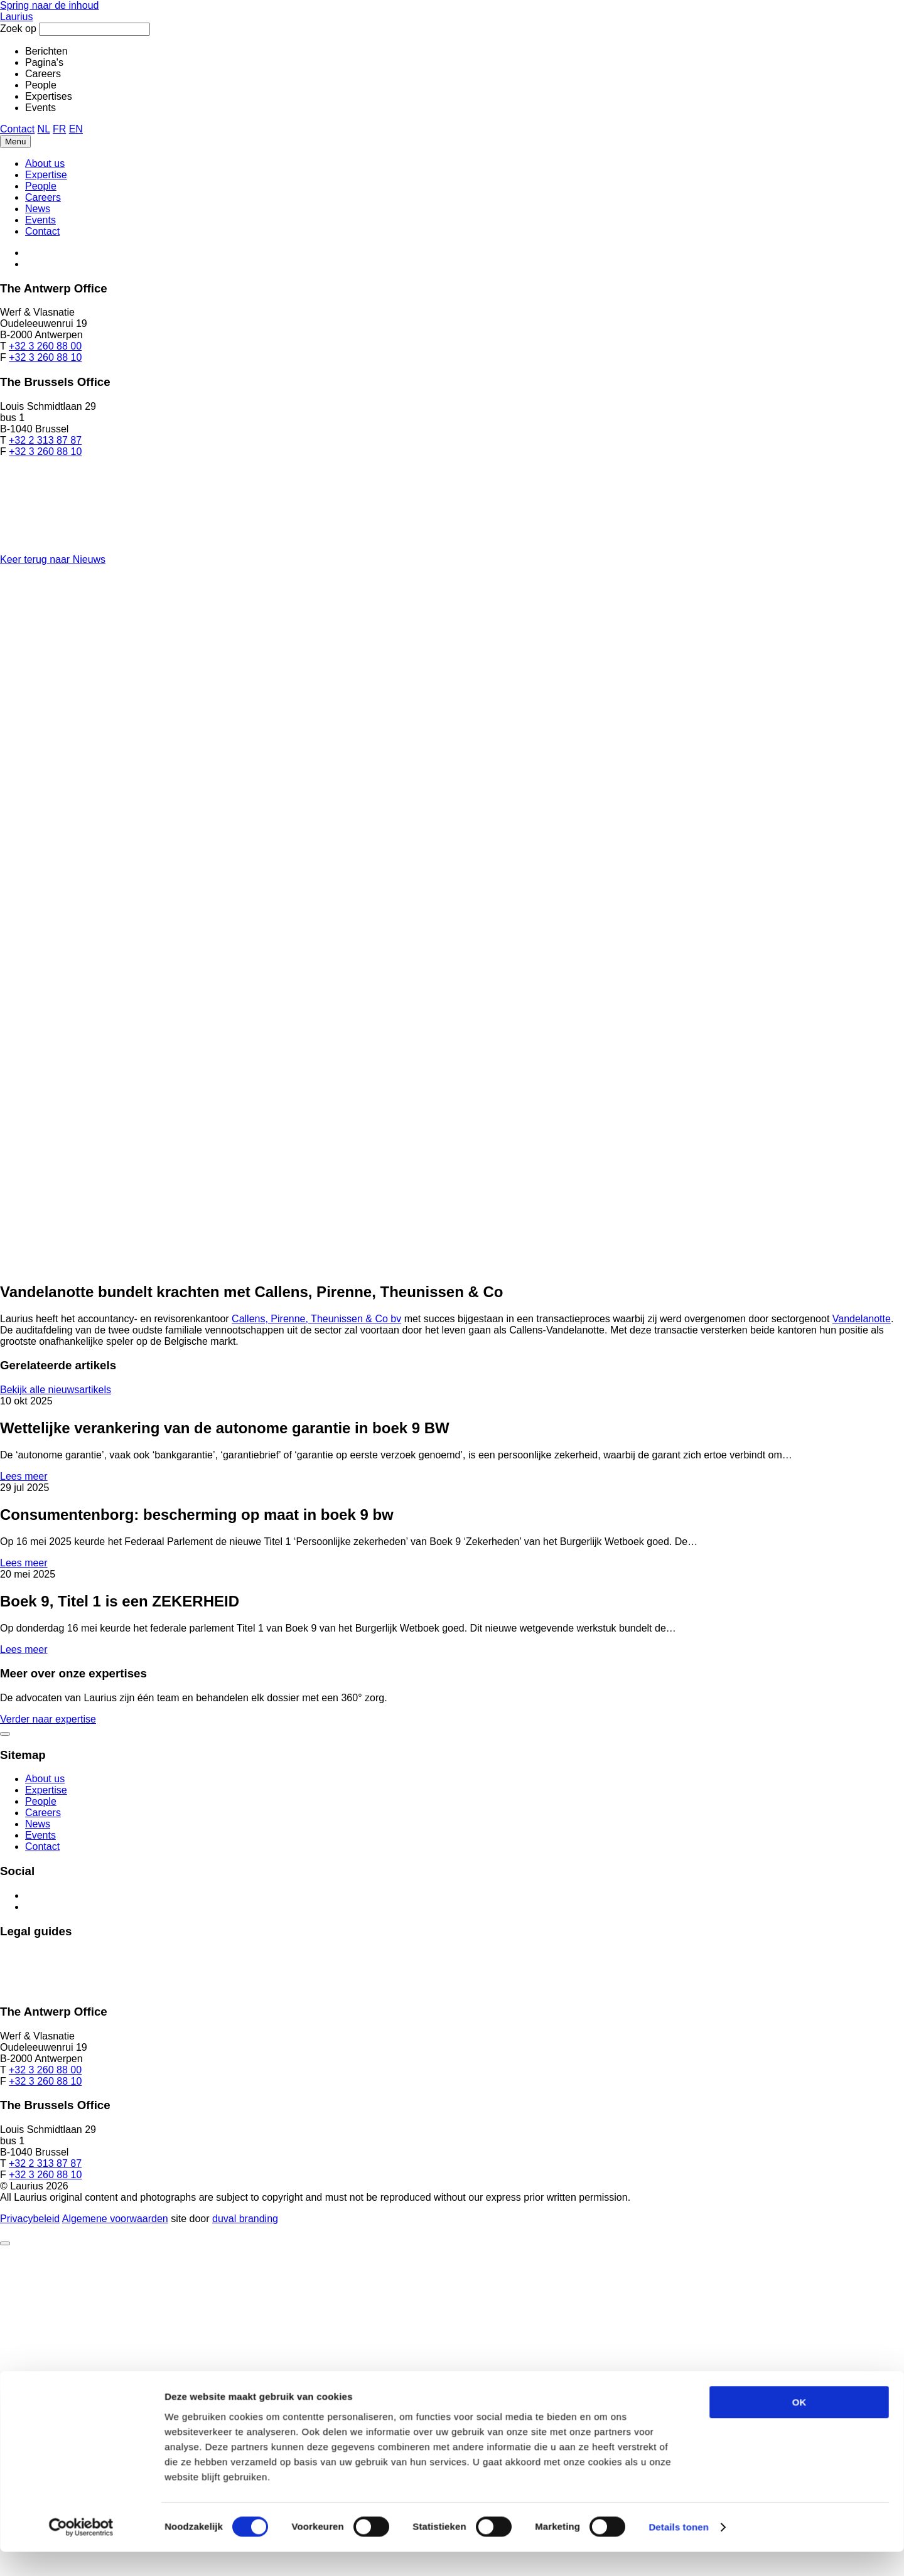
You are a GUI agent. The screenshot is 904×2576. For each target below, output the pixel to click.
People (40, 186)
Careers (43, 197)
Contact (17, 129)
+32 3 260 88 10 (45, 357)
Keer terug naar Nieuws (52, 559)
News (37, 208)
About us (45, 163)
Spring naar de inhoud (49, 5)
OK (799, 1288)
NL (44, 129)
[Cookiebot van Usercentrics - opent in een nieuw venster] (81, 1413)
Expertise (46, 174)
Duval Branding (245, 2218)
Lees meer (24, 1476)
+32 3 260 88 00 (45, 346)
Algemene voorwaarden (115, 2218)
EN (76, 129)
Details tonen (678, 1413)
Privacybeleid (30, 2218)
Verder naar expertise (48, 1719)
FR (59, 129)
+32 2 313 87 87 (45, 440)
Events (40, 220)
